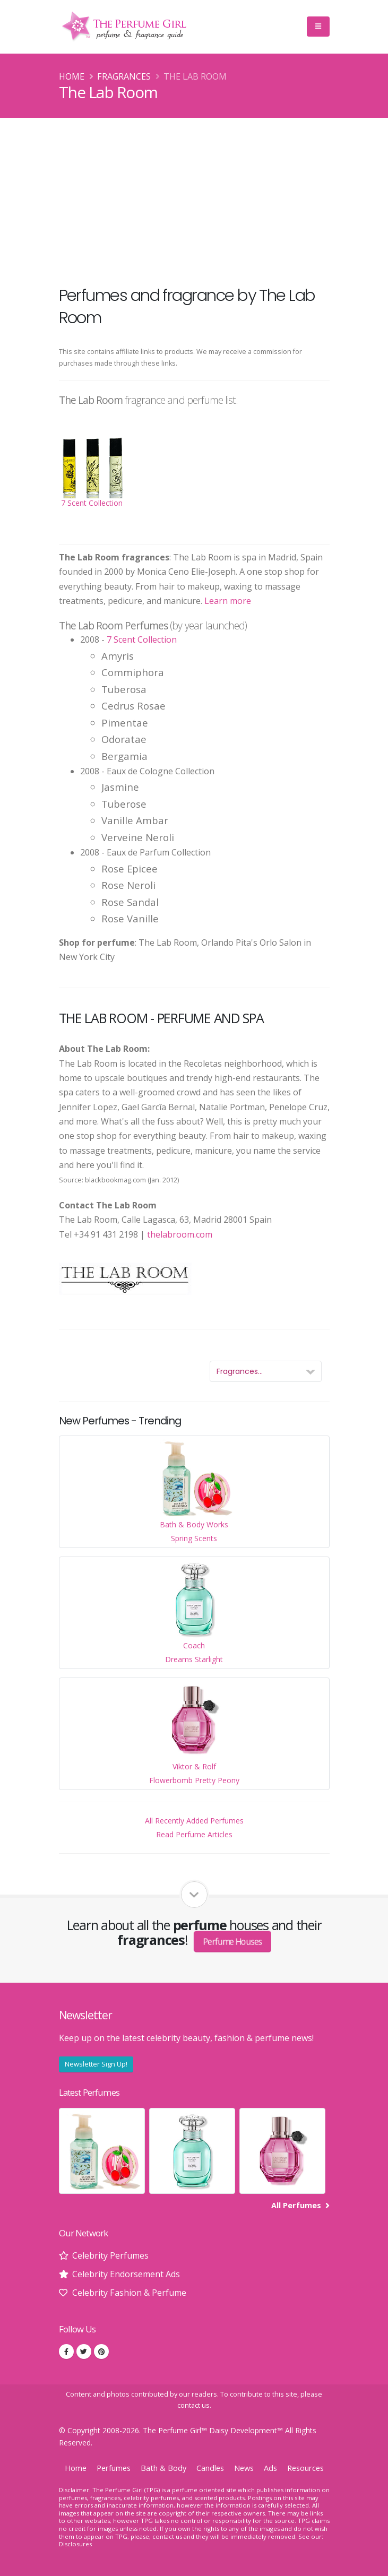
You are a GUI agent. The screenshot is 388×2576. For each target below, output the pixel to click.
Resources (305, 2468)
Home (71, 76)
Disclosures (75, 2544)
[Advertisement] (194, 197)
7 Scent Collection (142, 639)
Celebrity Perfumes (110, 2255)
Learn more (227, 601)
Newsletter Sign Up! (96, 2064)
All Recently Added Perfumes (194, 1821)
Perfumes (114, 2468)
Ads (270, 2468)
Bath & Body (163, 2468)
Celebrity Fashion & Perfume (129, 2292)
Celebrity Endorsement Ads (126, 2274)
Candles (210, 2468)
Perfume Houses (233, 1941)
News (244, 2468)
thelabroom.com (179, 1234)
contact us (193, 2405)
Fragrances (124, 76)
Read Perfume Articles (194, 1834)
